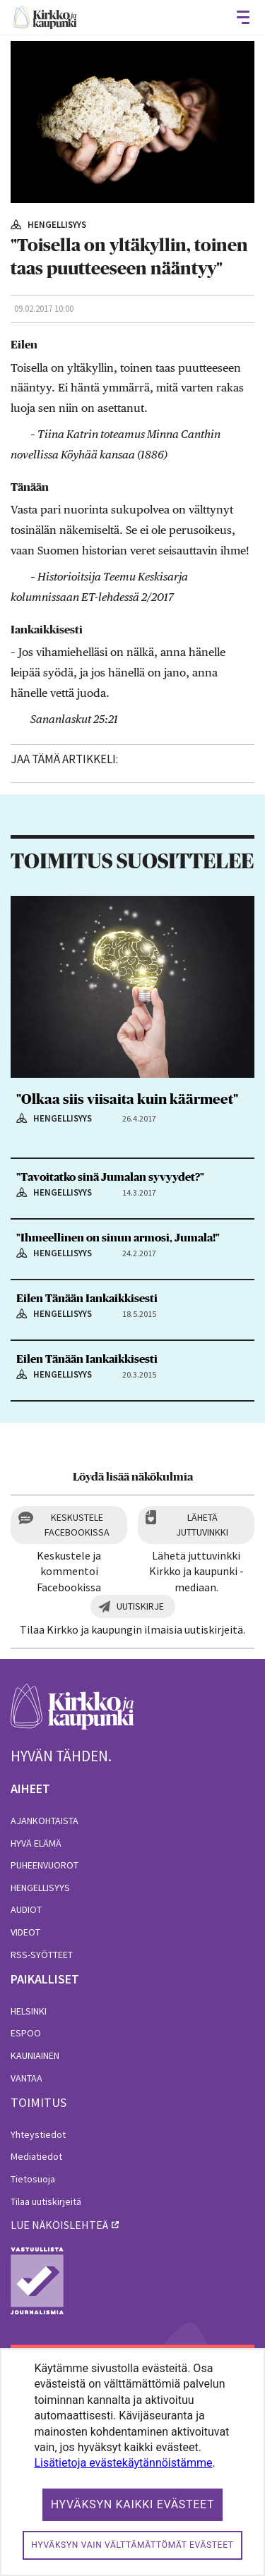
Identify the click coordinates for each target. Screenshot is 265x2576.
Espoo (26, 2033)
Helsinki (29, 2011)
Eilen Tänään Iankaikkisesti (87, 1298)
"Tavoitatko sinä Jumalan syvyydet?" (110, 1177)
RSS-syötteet (42, 1954)
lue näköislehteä (59, 2225)
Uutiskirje (140, 1606)
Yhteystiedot (38, 2134)
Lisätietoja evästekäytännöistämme (123, 2462)
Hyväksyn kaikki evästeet (133, 2504)
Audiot (26, 1909)
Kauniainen (35, 2055)
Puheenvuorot (44, 1865)
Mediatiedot (36, 2156)
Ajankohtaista (44, 1820)
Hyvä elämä (36, 1843)
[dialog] (132, 2462)
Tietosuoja (33, 2179)
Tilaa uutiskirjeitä (46, 2201)
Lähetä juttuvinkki (202, 1524)
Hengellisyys (40, 1887)
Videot (25, 1932)
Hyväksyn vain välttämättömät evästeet (132, 2545)
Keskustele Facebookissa (77, 1524)
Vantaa (26, 2078)
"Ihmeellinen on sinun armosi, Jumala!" (118, 1238)
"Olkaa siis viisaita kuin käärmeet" (127, 1100)
